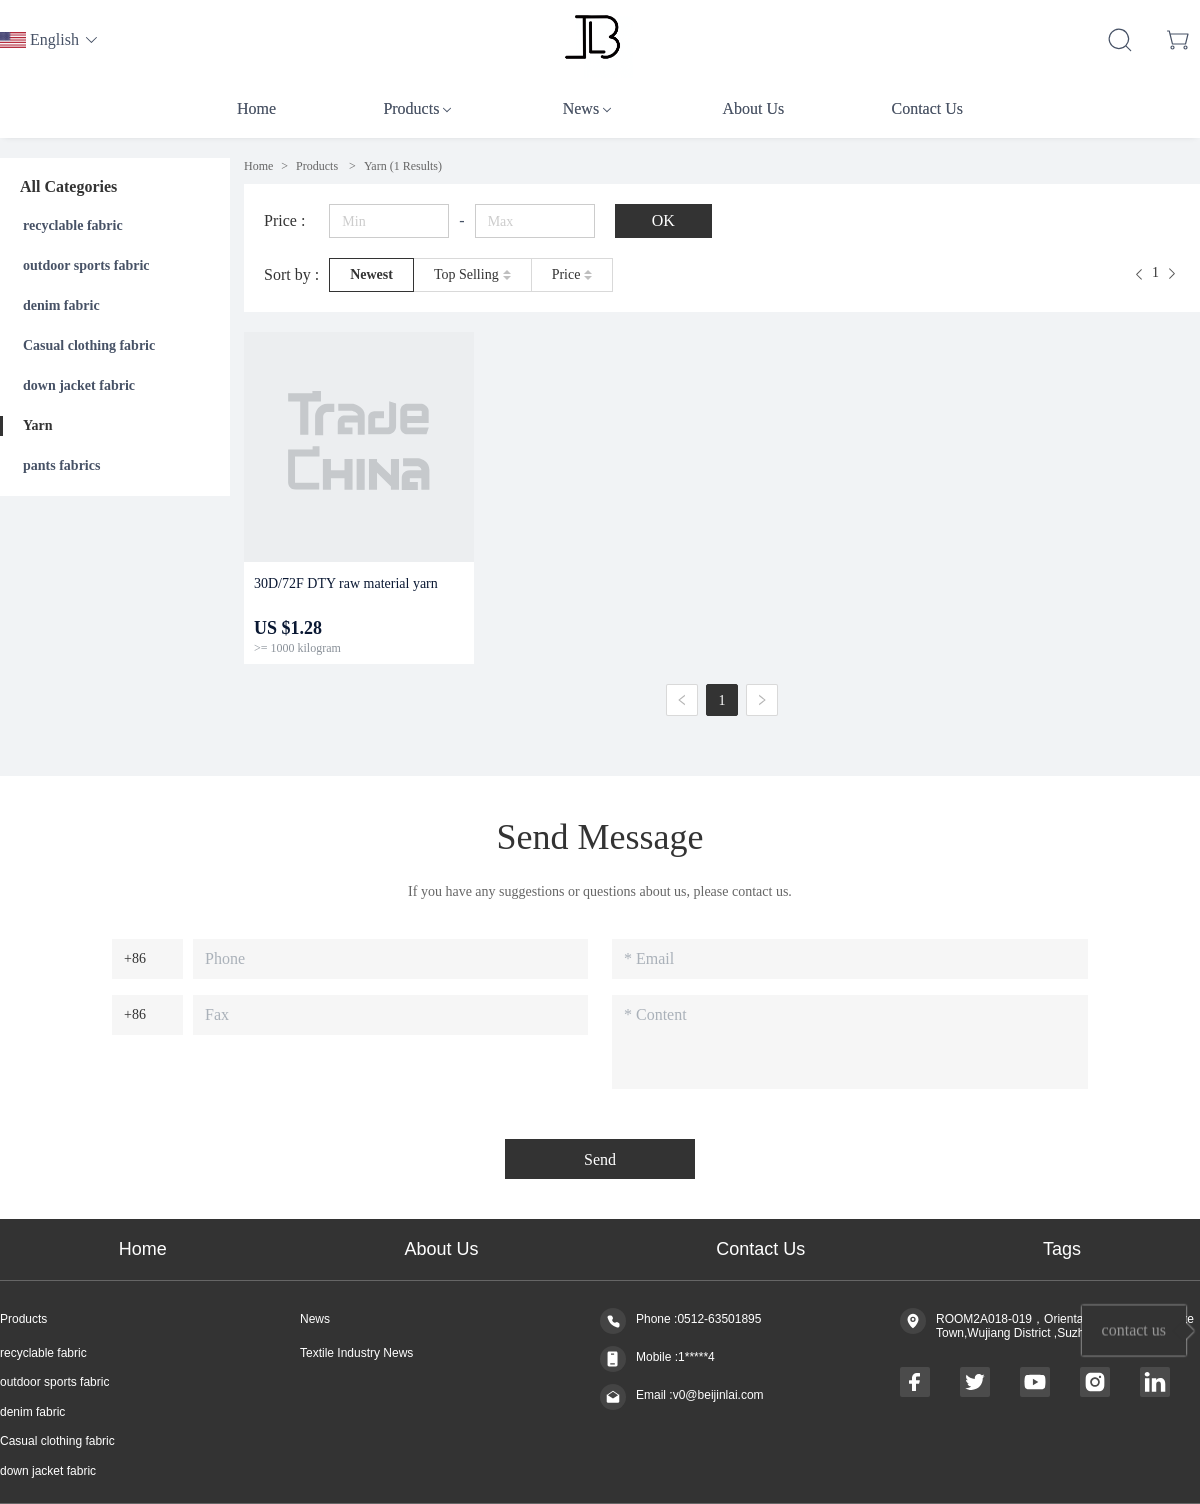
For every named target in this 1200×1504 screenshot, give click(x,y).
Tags (1062, 1249)
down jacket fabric (79, 385)
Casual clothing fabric (89, 345)
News (315, 1319)
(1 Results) (403, 166)
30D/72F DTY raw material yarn (346, 583)
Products (318, 166)
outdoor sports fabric (86, 265)
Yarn (38, 425)
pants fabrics (61, 465)
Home (258, 166)
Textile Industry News (356, 1353)
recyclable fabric (73, 225)
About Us (442, 1249)
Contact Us (760, 1249)
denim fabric (61, 305)
